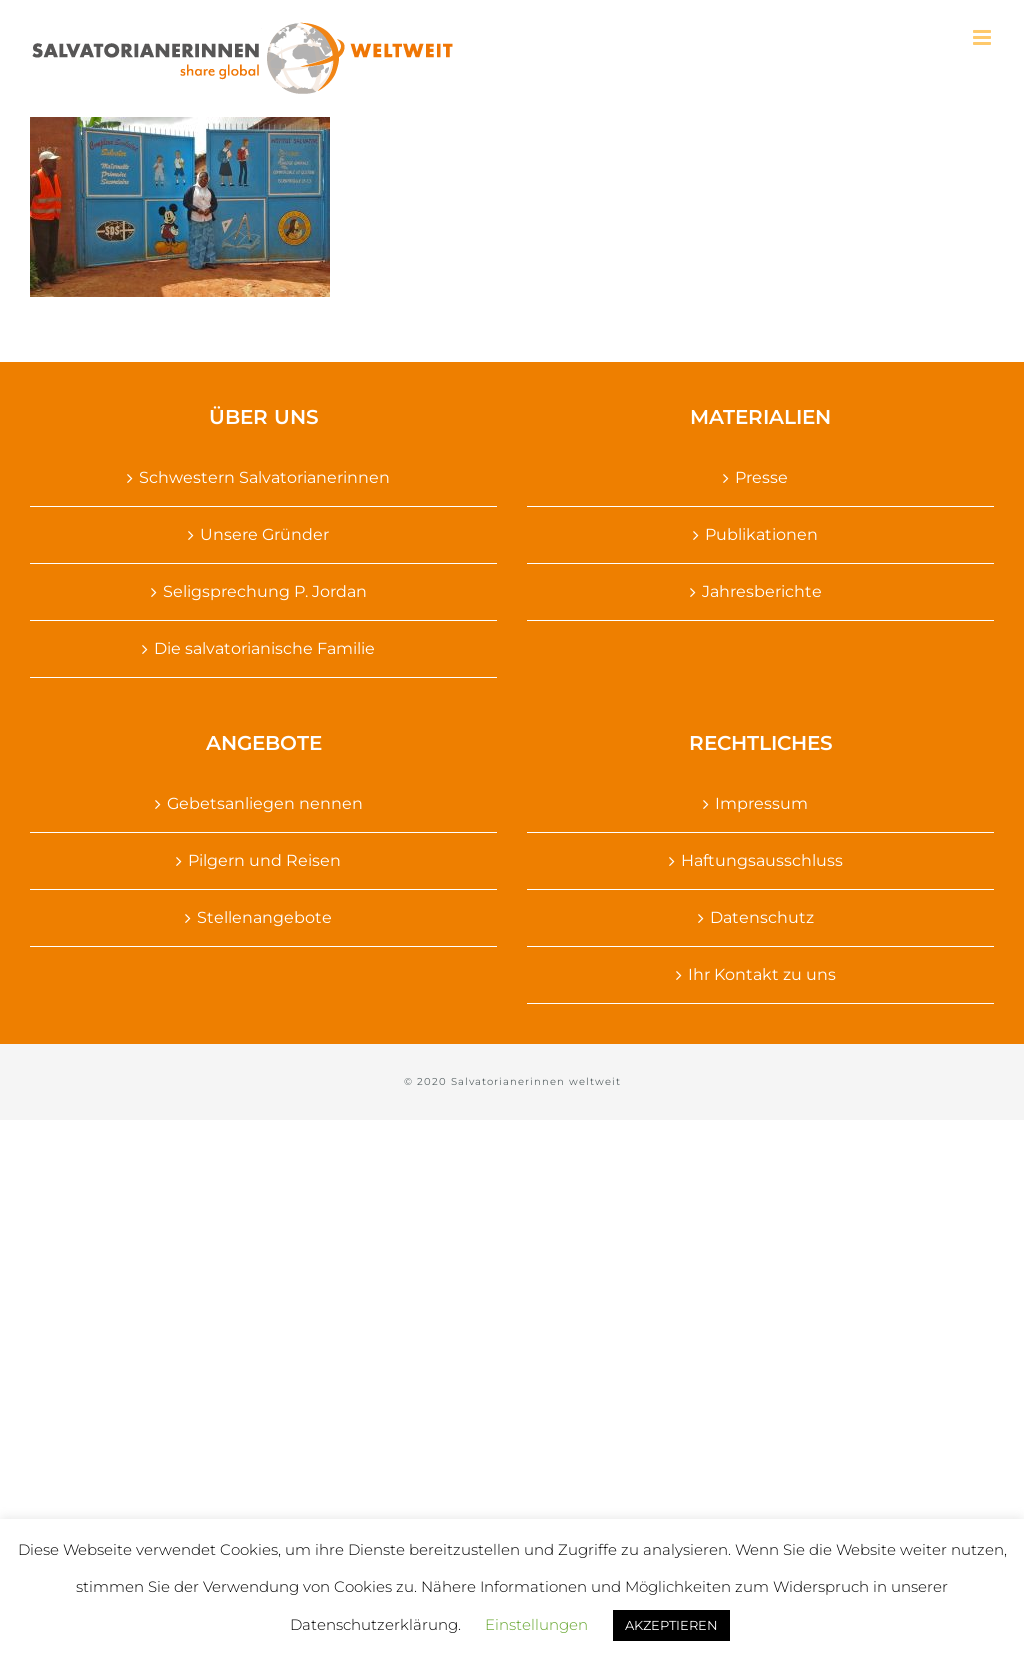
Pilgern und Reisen (264, 860)
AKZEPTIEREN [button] (671, 1625)
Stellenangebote (264, 917)
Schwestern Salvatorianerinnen (264, 477)
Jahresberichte (762, 591)
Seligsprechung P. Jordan (265, 591)
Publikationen (761, 534)
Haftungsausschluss (762, 860)
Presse (761, 477)
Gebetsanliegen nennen (265, 803)
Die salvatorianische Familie (264, 648)
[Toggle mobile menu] (983, 37)
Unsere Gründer (264, 534)
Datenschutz (762, 917)
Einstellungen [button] (536, 1624)
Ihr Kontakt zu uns (762, 974)
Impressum (761, 803)
